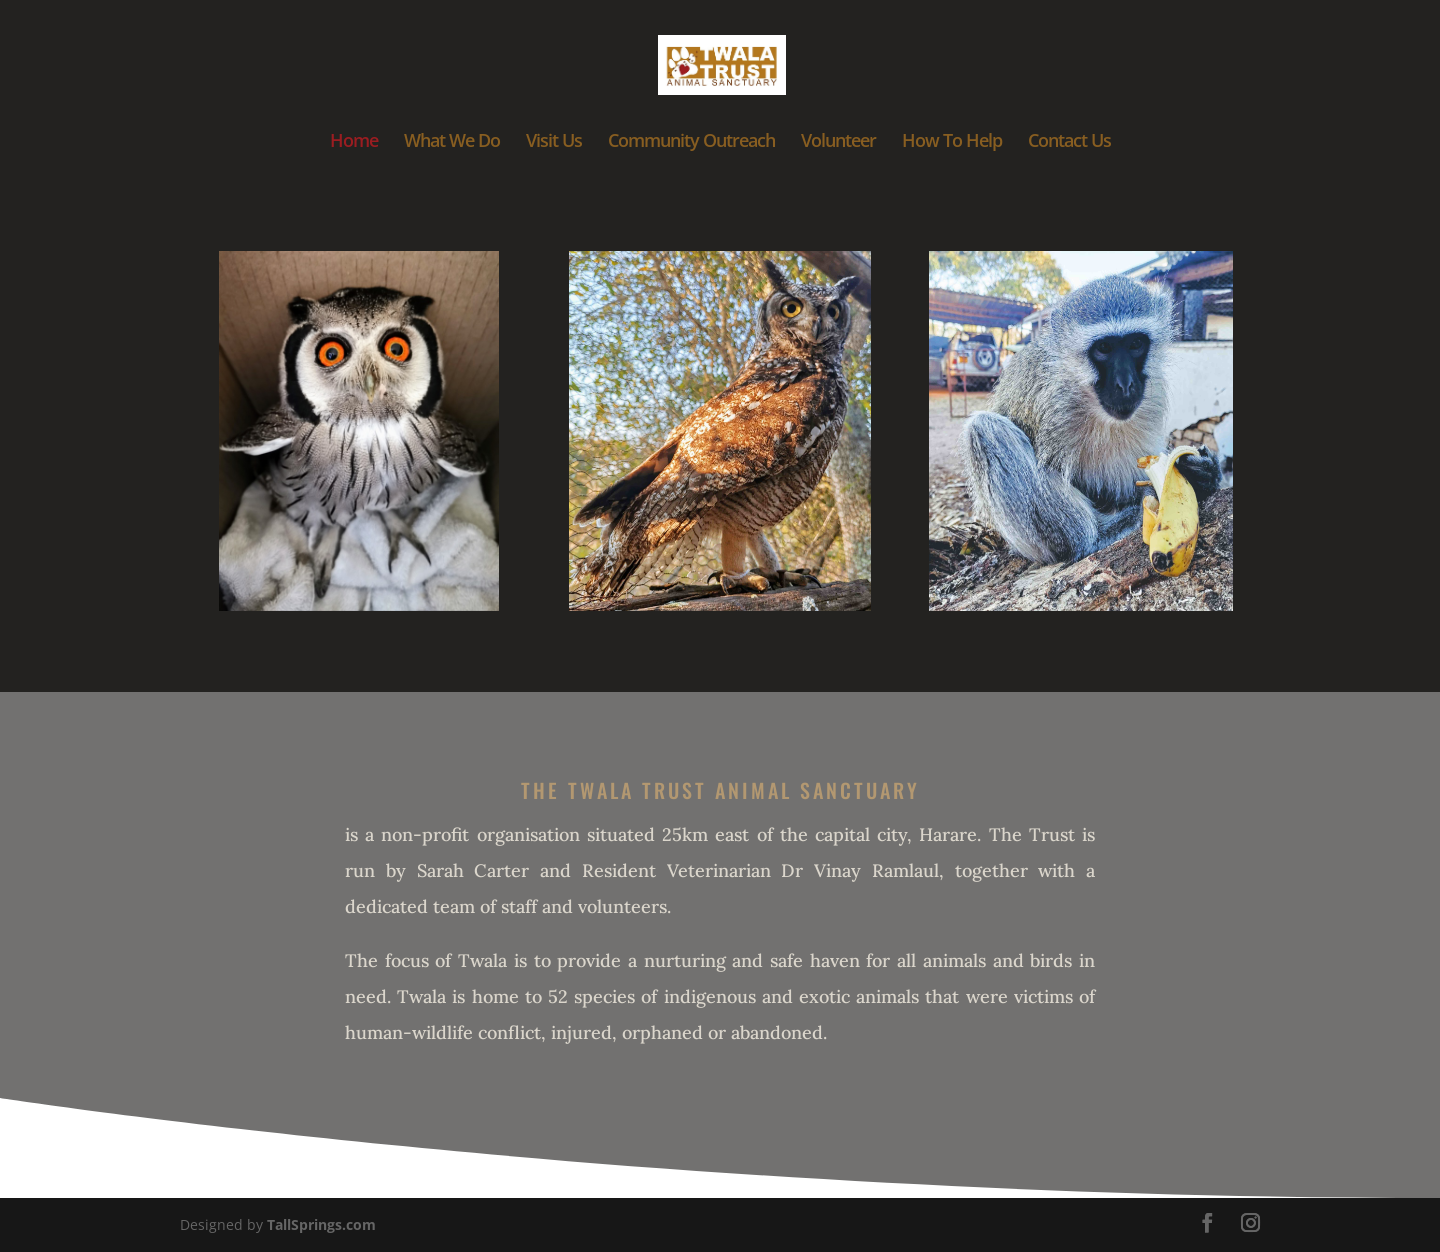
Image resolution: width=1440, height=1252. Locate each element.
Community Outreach (691, 142)
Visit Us (554, 142)
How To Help (952, 142)
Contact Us (1069, 142)
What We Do (452, 142)
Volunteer (838, 142)
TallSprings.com (321, 1224)
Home (354, 142)
